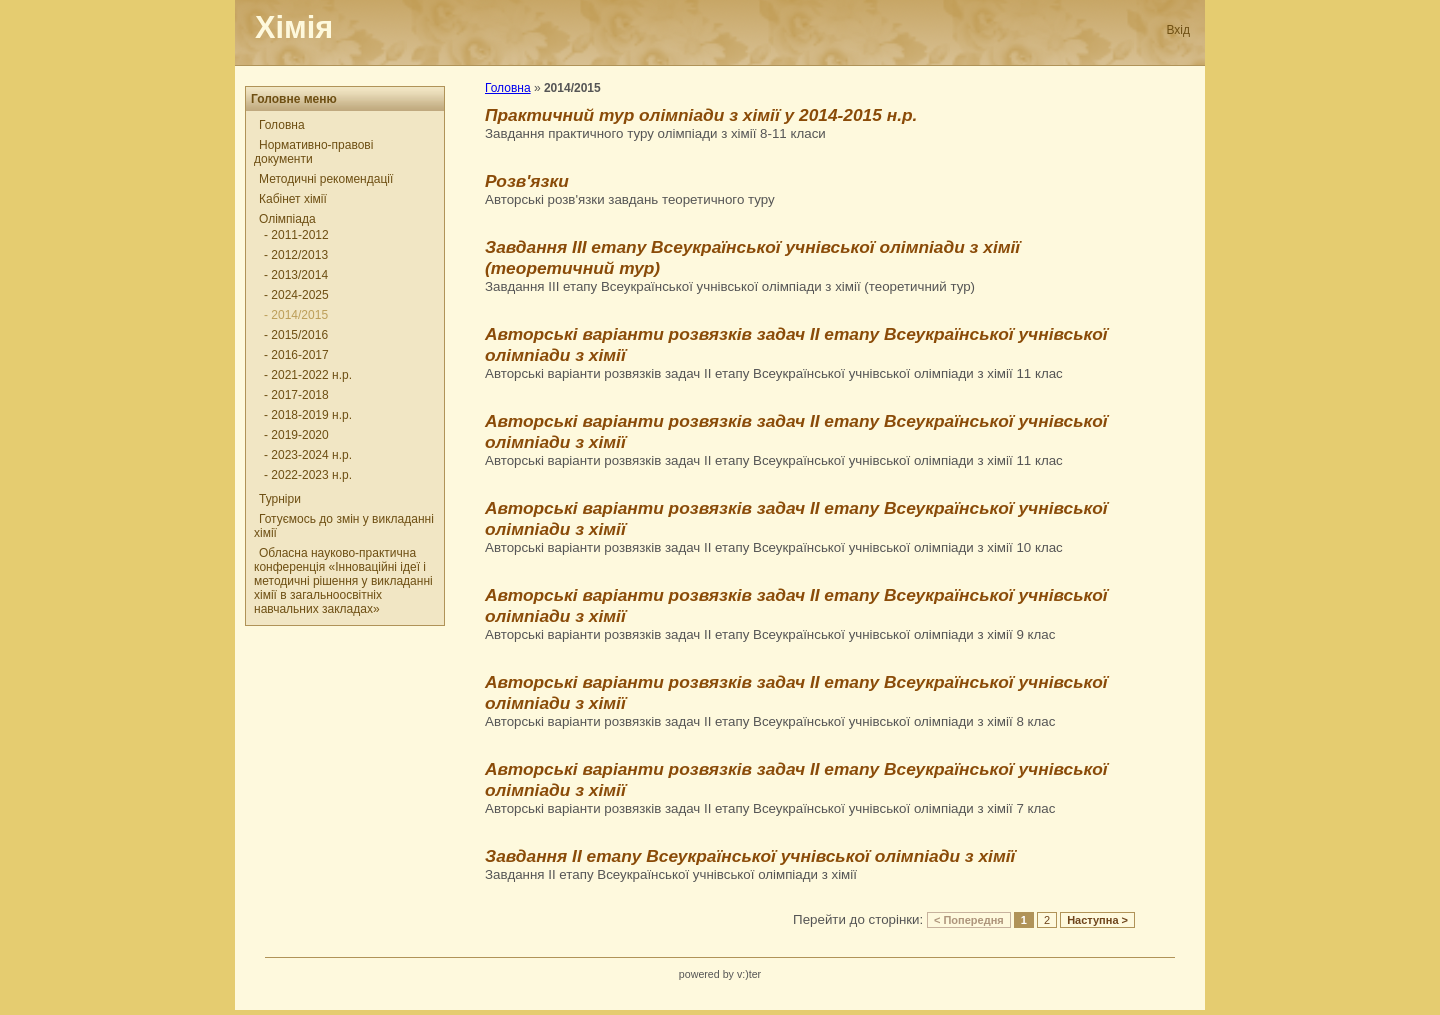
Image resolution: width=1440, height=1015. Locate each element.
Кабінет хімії (293, 199)
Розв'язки (527, 181)
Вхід (1178, 30)
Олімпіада (287, 219)
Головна (282, 125)
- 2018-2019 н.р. (308, 415)
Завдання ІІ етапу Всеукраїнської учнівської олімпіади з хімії (750, 856)
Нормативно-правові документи (313, 152)
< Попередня (969, 920)
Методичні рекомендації (326, 179)
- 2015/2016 (296, 335)
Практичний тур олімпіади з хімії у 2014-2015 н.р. (701, 115)
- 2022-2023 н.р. (308, 475)
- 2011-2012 (296, 235)
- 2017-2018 (296, 395)
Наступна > (1097, 920)
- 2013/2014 (296, 275)
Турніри (280, 499)
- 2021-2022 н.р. (308, 375)
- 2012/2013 (296, 255)
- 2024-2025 (296, 295)
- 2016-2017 (296, 355)
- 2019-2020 (296, 435)
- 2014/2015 (296, 315)
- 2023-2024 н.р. (308, 455)
